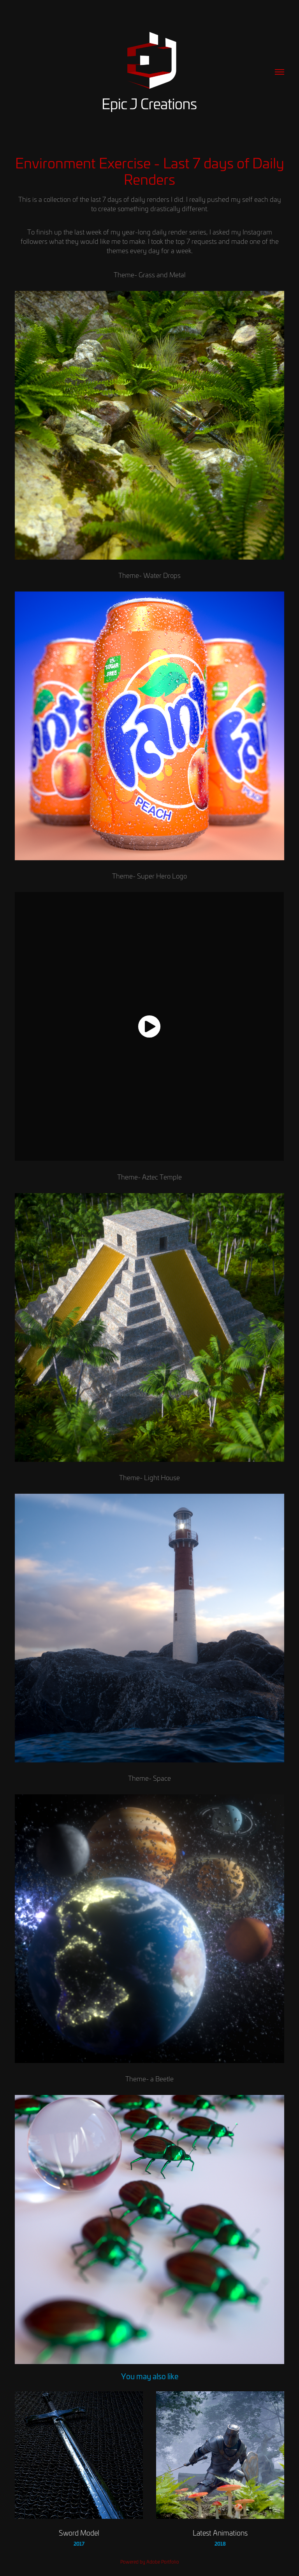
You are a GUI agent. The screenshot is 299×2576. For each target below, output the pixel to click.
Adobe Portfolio (162, 2561)
